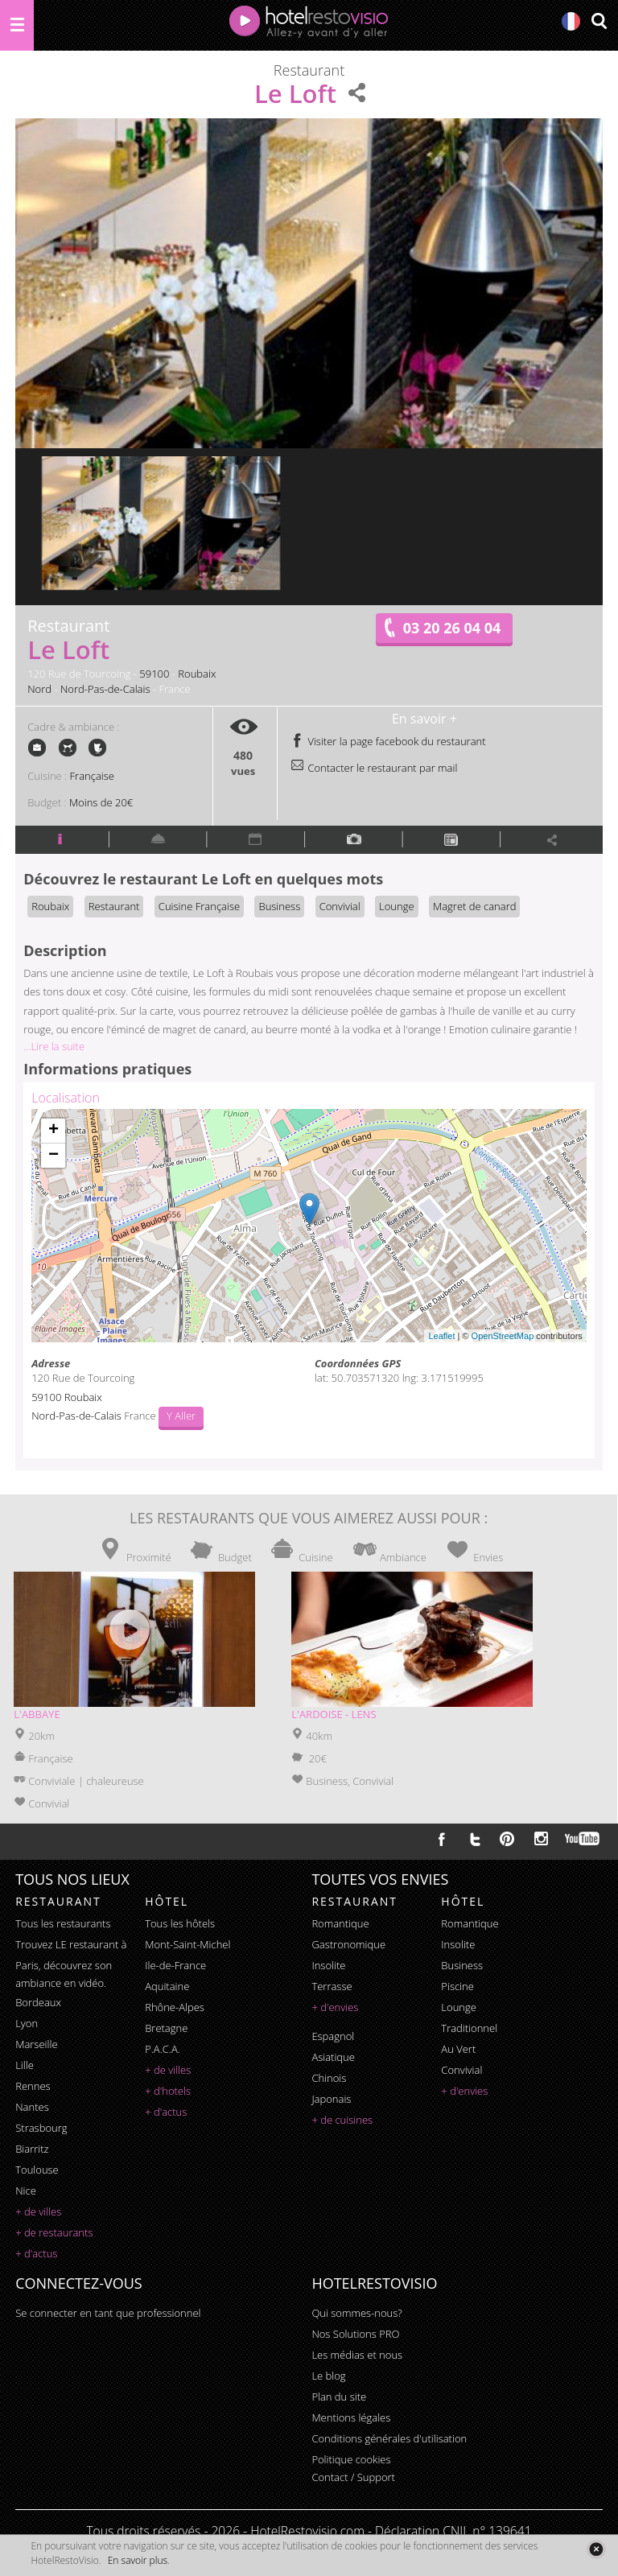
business (462, 1965)
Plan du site (338, 2396)
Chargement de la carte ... (307, 1226)
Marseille (36, 2044)
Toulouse (37, 2169)
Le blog (328, 2375)
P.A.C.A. (162, 2049)
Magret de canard (474, 906)
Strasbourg (41, 2128)
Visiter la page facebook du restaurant (388, 741)
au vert (458, 2049)
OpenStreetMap (503, 1336)
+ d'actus (36, 2253)
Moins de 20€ (101, 802)
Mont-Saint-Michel (187, 1944)
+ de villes (38, 2211)
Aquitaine (167, 1986)
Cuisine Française (199, 906)
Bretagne (166, 2028)
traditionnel (469, 2028)
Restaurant (114, 906)
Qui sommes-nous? (356, 2313)
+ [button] (53, 1131)
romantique (340, 1923)
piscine (457, 1986)
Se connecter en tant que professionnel (107, 2313)
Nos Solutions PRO (355, 2334)
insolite (328, 1965)
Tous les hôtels (180, 1923)
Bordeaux (38, 2002)
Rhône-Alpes (174, 2007)
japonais (331, 2099)
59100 (154, 673)
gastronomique (348, 1944)
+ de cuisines (342, 2119)
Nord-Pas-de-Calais (105, 689)
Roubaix (197, 673)
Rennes (32, 2086)
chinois (328, 2078)
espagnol (332, 2036)
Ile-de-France (175, 1965)
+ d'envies (334, 2007)
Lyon (26, 2023)
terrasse (331, 1986)
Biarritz (31, 2148)
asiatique (333, 2057)
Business (279, 906)
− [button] (53, 1156)
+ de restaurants (54, 2232)
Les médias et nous (356, 2354)
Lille (24, 2065)
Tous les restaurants (62, 1923)
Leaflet (441, 1336)
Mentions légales (350, 2417)
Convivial (339, 906)
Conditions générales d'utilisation (389, 2438)
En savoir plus (137, 2560)
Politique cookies (350, 2459)
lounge (458, 2007)
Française (92, 776)
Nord (39, 689)
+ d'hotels (168, 2090)
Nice (25, 2190)
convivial (461, 2070)
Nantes (31, 2107)
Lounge (396, 906)
